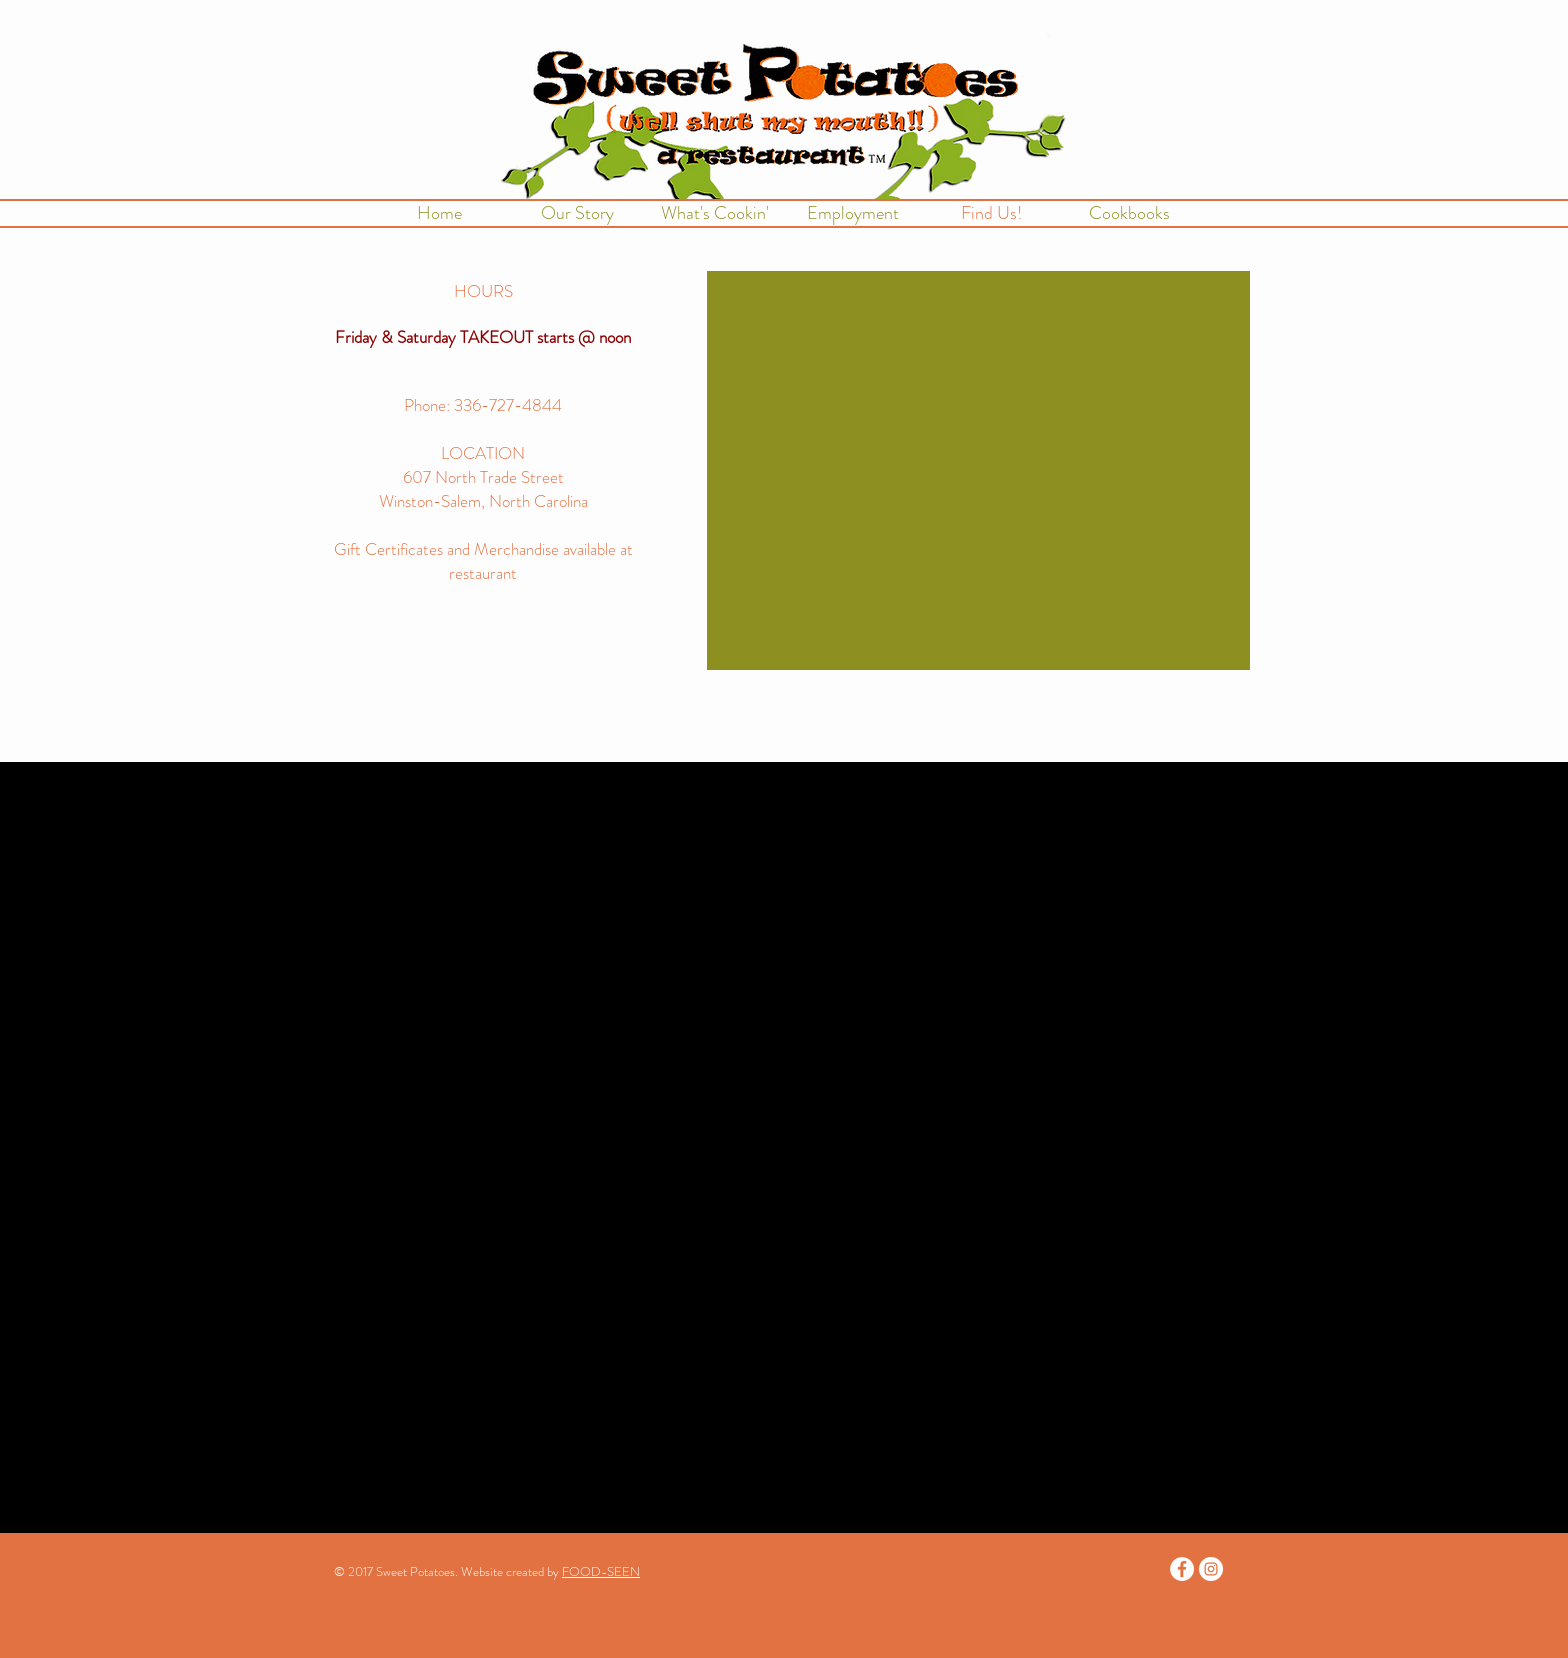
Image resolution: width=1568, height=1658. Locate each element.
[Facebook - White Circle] (1182, 1569)
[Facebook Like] (483, 719)
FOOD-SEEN (601, 1571)
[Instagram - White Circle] (1211, 1569)
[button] (715, 213)
